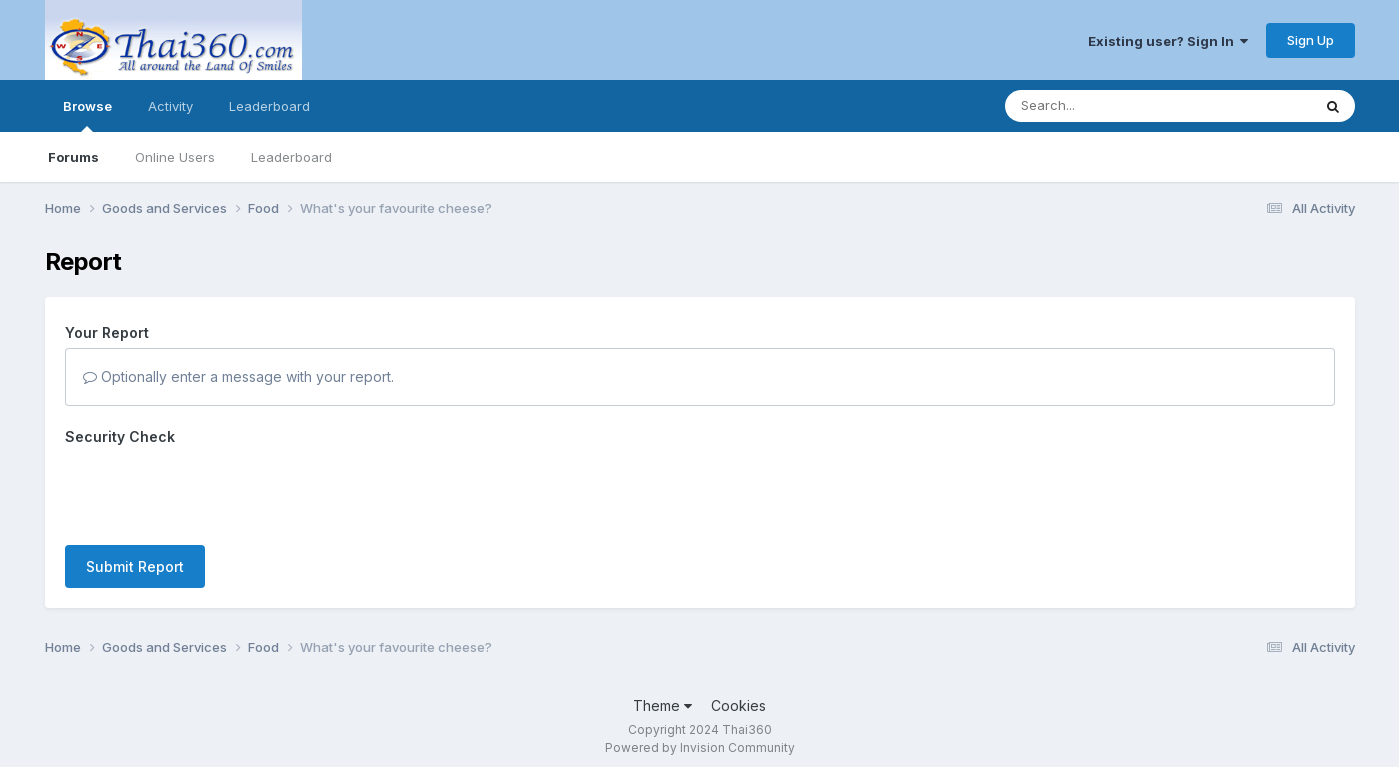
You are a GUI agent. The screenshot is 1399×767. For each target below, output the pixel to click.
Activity (170, 106)
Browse (87, 115)
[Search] (1103, 106)
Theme (662, 695)
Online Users (175, 157)
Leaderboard (291, 157)
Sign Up (1310, 40)
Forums (73, 157)
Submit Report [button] (135, 488)
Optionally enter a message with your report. (238, 376)
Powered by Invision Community (700, 737)
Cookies (738, 695)
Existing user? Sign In (1168, 41)
